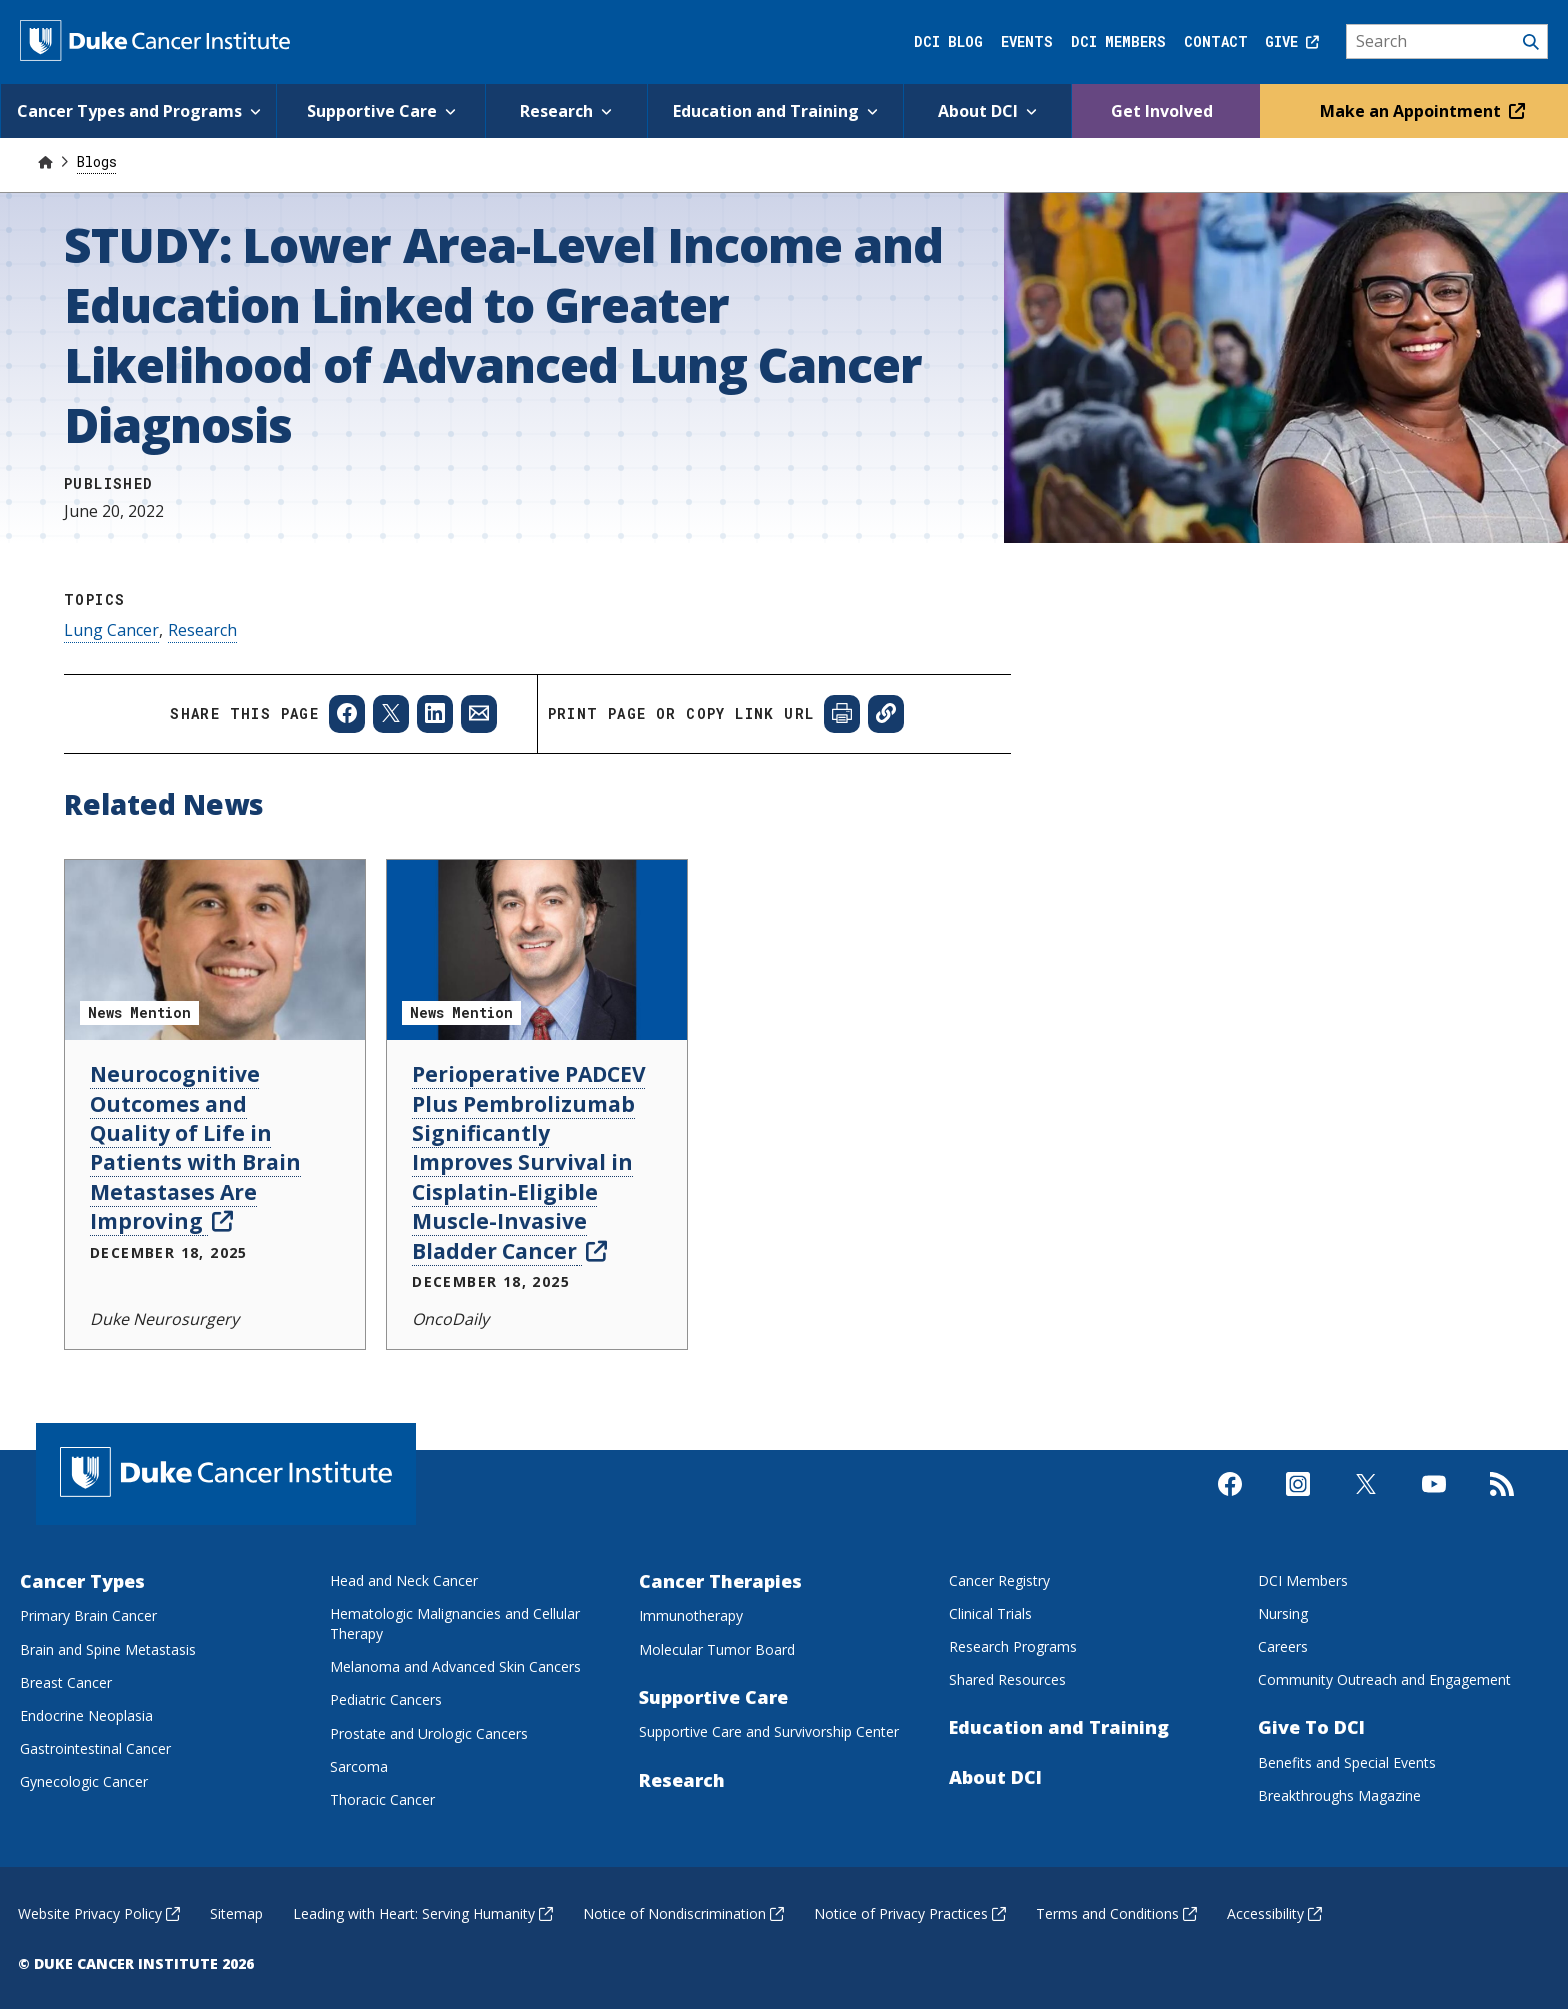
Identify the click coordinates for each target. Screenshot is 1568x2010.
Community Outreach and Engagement (1384, 1679)
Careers (1283, 1646)
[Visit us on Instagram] (1298, 1510)
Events (1027, 41)
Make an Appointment (1418, 111)
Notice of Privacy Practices (910, 1913)
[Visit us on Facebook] (1230, 1510)
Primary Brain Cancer (88, 1615)
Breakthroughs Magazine (1339, 1795)
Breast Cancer (66, 1682)
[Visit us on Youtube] (1434, 1510)
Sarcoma (359, 1766)
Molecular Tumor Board (717, 1649)
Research (202, 630)
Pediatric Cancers (386, 1699)
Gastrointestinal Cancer (95, 1748)
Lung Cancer (111, 630)
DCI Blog (948, 41)
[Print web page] (842, 714)
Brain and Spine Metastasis (108, 1649)
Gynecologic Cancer (84, 1781)
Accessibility (1274, 1913)
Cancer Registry (999, 1580)
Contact (1216, 41)
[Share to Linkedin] (435, 714)
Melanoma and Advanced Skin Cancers (455, 1666)
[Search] (1447, 42)
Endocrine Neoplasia (86, 1715)
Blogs (97, 161)
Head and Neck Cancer (404, 1580)
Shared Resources (1007, 1679)
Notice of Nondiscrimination (683, 1913)
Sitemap (236, 1913)
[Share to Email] (479, 714)
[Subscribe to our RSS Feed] (1502, 1510)
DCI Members (1118, 41)
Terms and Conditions (1116, 1913)
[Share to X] (391, 714)
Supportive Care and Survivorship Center (769, 1731)
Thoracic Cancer (382, 1799)
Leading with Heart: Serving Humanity (423, 1913)
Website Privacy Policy (99, 1913)
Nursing (1283, 1613)
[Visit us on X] (1366, 1510)
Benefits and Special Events (1347, 1762)
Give (1292, 41)
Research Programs (1013, 1646)
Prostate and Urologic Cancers (429, 1733)
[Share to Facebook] (347, 714)
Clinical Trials (990, 1613)
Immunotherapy (691, 1615)
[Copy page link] (886, 714)
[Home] (45, 161)
